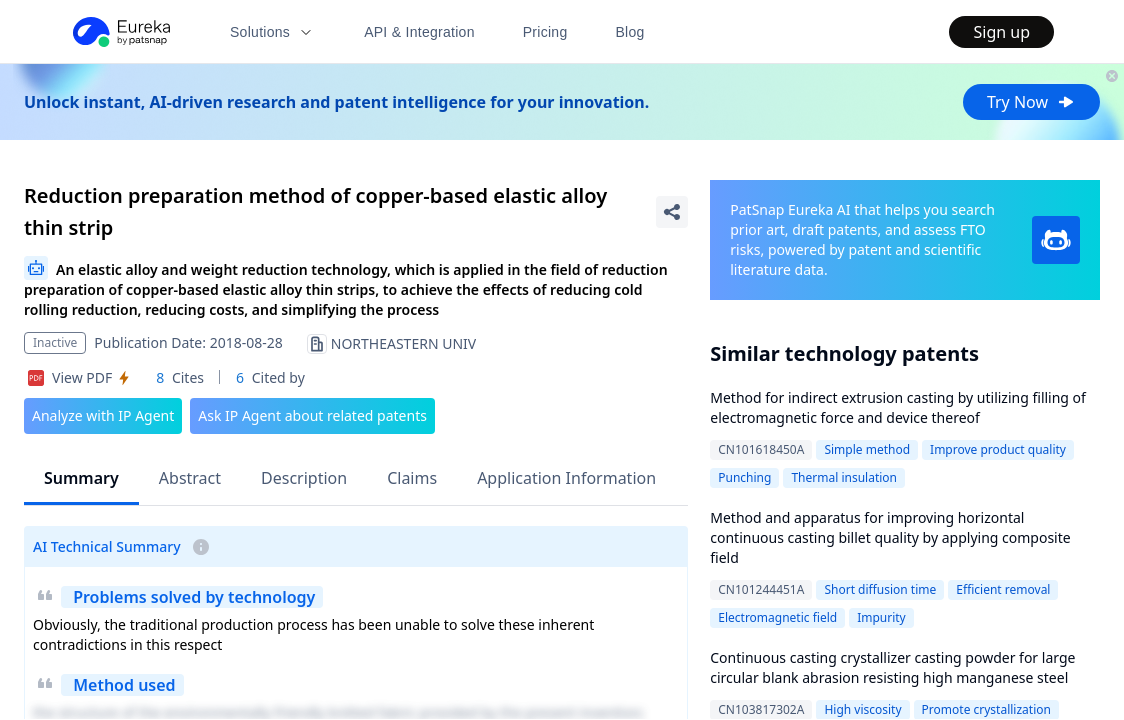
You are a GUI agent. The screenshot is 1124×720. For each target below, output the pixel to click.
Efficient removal (1003, 589)
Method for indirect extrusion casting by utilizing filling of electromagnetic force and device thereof (898, 407)
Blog (630, 32)
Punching (744, 477)
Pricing (545, 32)
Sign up (1001, 32)
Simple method (867, 449)
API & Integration (419, 32)
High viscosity (862, 709)
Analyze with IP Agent (103, 415)
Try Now (1031, 102)
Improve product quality (998, 449)
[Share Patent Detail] (672, 212)
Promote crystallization (986, 709)
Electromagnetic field (777, 617)
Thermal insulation (844, 477)
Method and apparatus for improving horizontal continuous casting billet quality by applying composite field (890, 537)
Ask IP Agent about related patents (312, 415)
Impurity (881, 617)
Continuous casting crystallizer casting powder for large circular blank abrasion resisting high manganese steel (892, 667)
